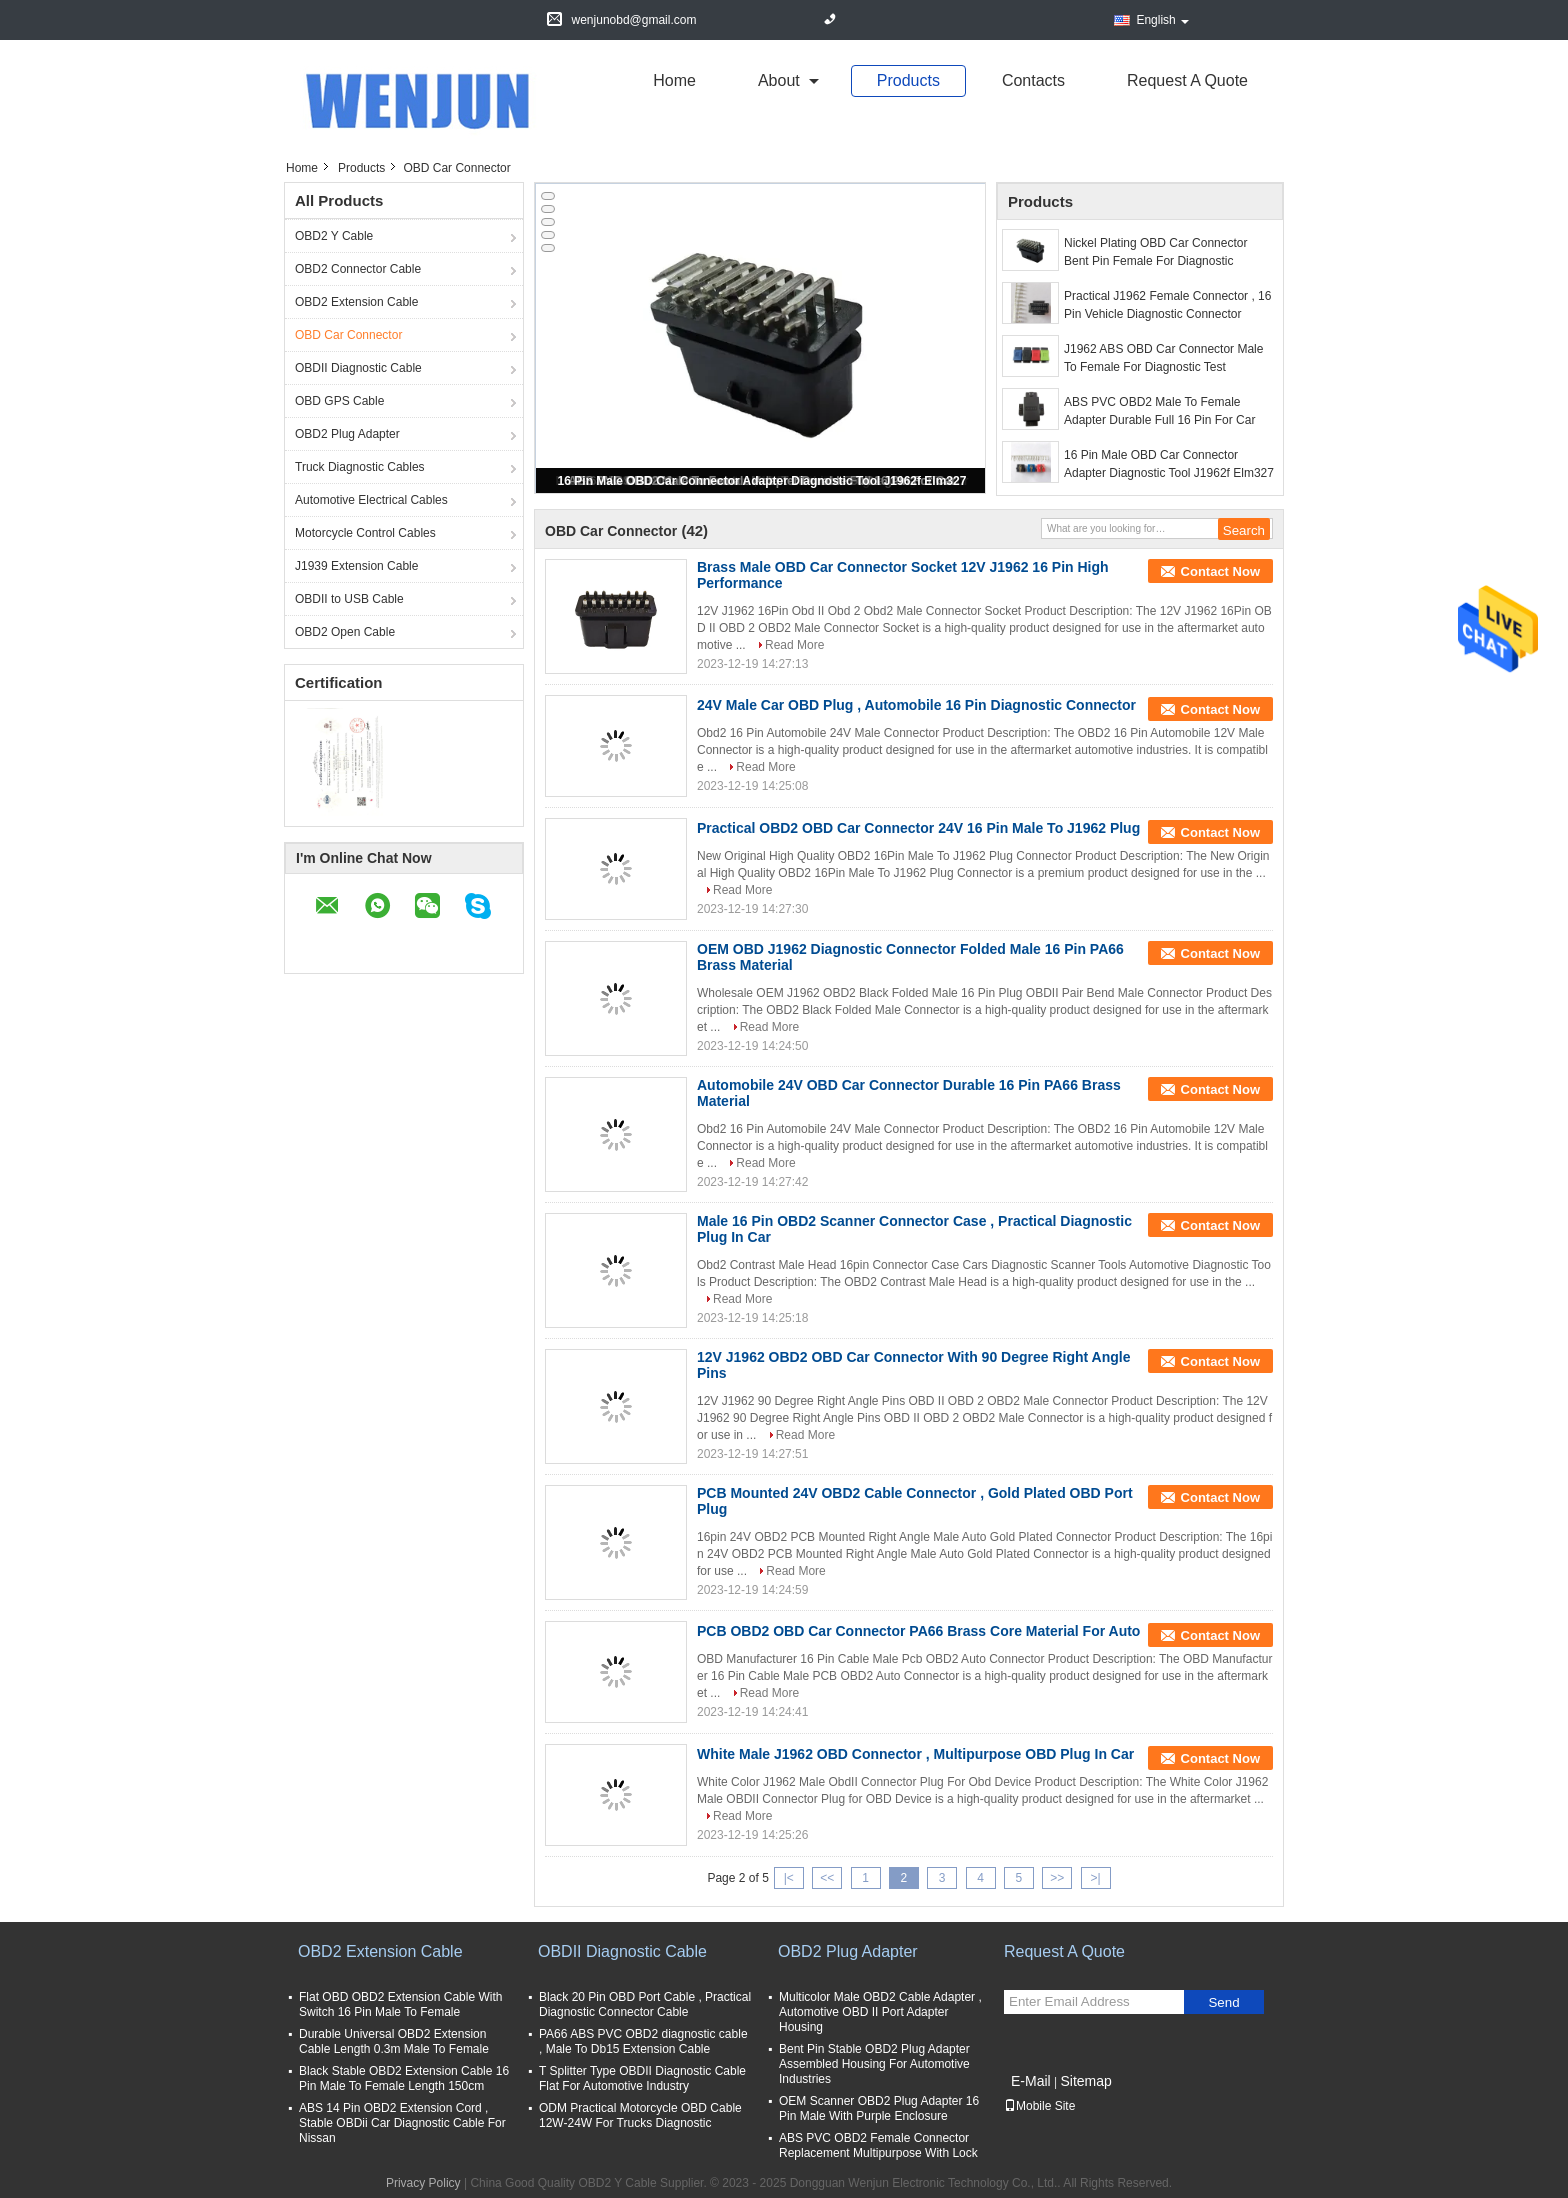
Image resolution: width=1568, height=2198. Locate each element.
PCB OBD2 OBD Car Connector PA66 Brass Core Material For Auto (918, 1631)
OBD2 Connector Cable (358, 269)
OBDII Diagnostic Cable (358, 368)
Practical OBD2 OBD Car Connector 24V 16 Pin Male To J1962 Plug (918, 828)
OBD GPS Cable (339, 401)
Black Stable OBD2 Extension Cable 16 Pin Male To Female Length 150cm (404, 2078)
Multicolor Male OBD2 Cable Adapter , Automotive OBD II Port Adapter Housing (880, 2012)
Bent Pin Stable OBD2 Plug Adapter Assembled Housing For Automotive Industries (874, 2064)
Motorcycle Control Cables (365, 533)
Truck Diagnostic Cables (360, 467)
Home (674, 80)
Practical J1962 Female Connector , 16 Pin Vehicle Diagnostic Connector (1167, 305)
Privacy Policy (423, 2183)
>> (1057, 1878)
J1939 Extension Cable (356, 566)
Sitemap (1085, 2081)
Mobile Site (1039, 2106)
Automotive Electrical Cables (371, 500)
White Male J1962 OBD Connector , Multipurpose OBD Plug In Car (915, 1754)
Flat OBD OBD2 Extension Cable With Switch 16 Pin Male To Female (400, 2004)
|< (789, 1878)
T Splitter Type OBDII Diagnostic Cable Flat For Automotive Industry (642, 2078)
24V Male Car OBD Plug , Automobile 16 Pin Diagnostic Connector (916, 705)
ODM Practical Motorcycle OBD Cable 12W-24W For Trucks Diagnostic (640, 2115)
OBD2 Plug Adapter (347, 434)
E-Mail (1031, 2081)
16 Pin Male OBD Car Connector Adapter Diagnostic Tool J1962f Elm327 (762, 481)
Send (1223, 2002)
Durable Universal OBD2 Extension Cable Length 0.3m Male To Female (394, 2041)
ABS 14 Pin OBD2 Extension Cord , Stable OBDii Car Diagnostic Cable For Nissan (402, 2123)
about (779, 80)
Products (908, 80)
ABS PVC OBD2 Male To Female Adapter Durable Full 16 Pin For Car (1159, 411)
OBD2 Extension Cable (356, 302)
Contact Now (1220, 571)
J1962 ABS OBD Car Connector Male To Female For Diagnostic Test (1163, 358)
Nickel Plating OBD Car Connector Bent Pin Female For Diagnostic (1155, 252)
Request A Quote (1187, 80)
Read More (794, 645)
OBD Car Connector (348, 335)
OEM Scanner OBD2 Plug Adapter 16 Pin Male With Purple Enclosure (879, 2108)
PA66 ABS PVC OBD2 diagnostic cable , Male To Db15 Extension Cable (643, 2041)
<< (827, 1878)
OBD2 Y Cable (334, 236)
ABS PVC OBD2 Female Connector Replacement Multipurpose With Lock (878, 2145)
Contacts (1033, 80)
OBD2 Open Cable (345, 632)
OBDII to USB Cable (349, 599)
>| (1096, 1878)
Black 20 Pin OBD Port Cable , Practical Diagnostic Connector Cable (645, 2004)
